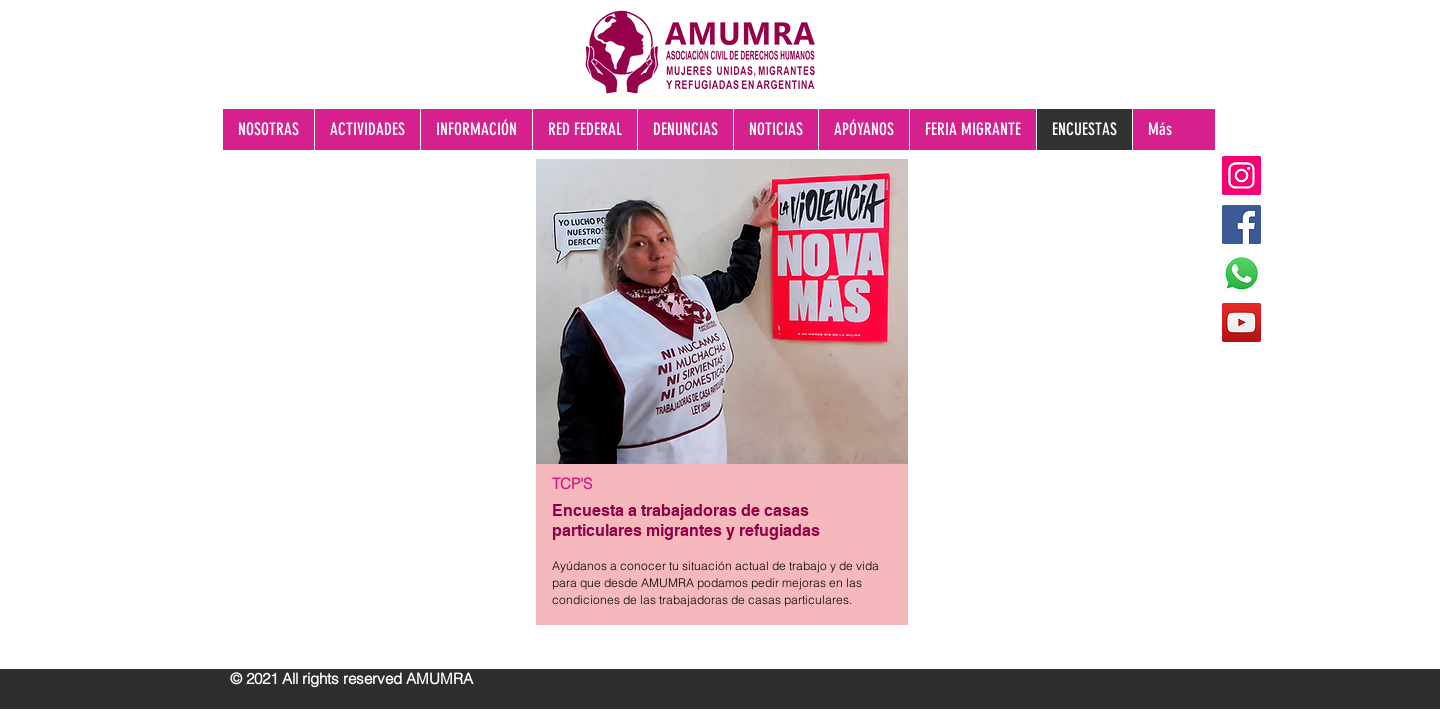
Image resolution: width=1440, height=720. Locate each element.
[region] (720, 409)
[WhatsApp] (1241, 273)
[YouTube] (1241, 322)
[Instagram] (1241, 175)
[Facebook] (1241, 224)
